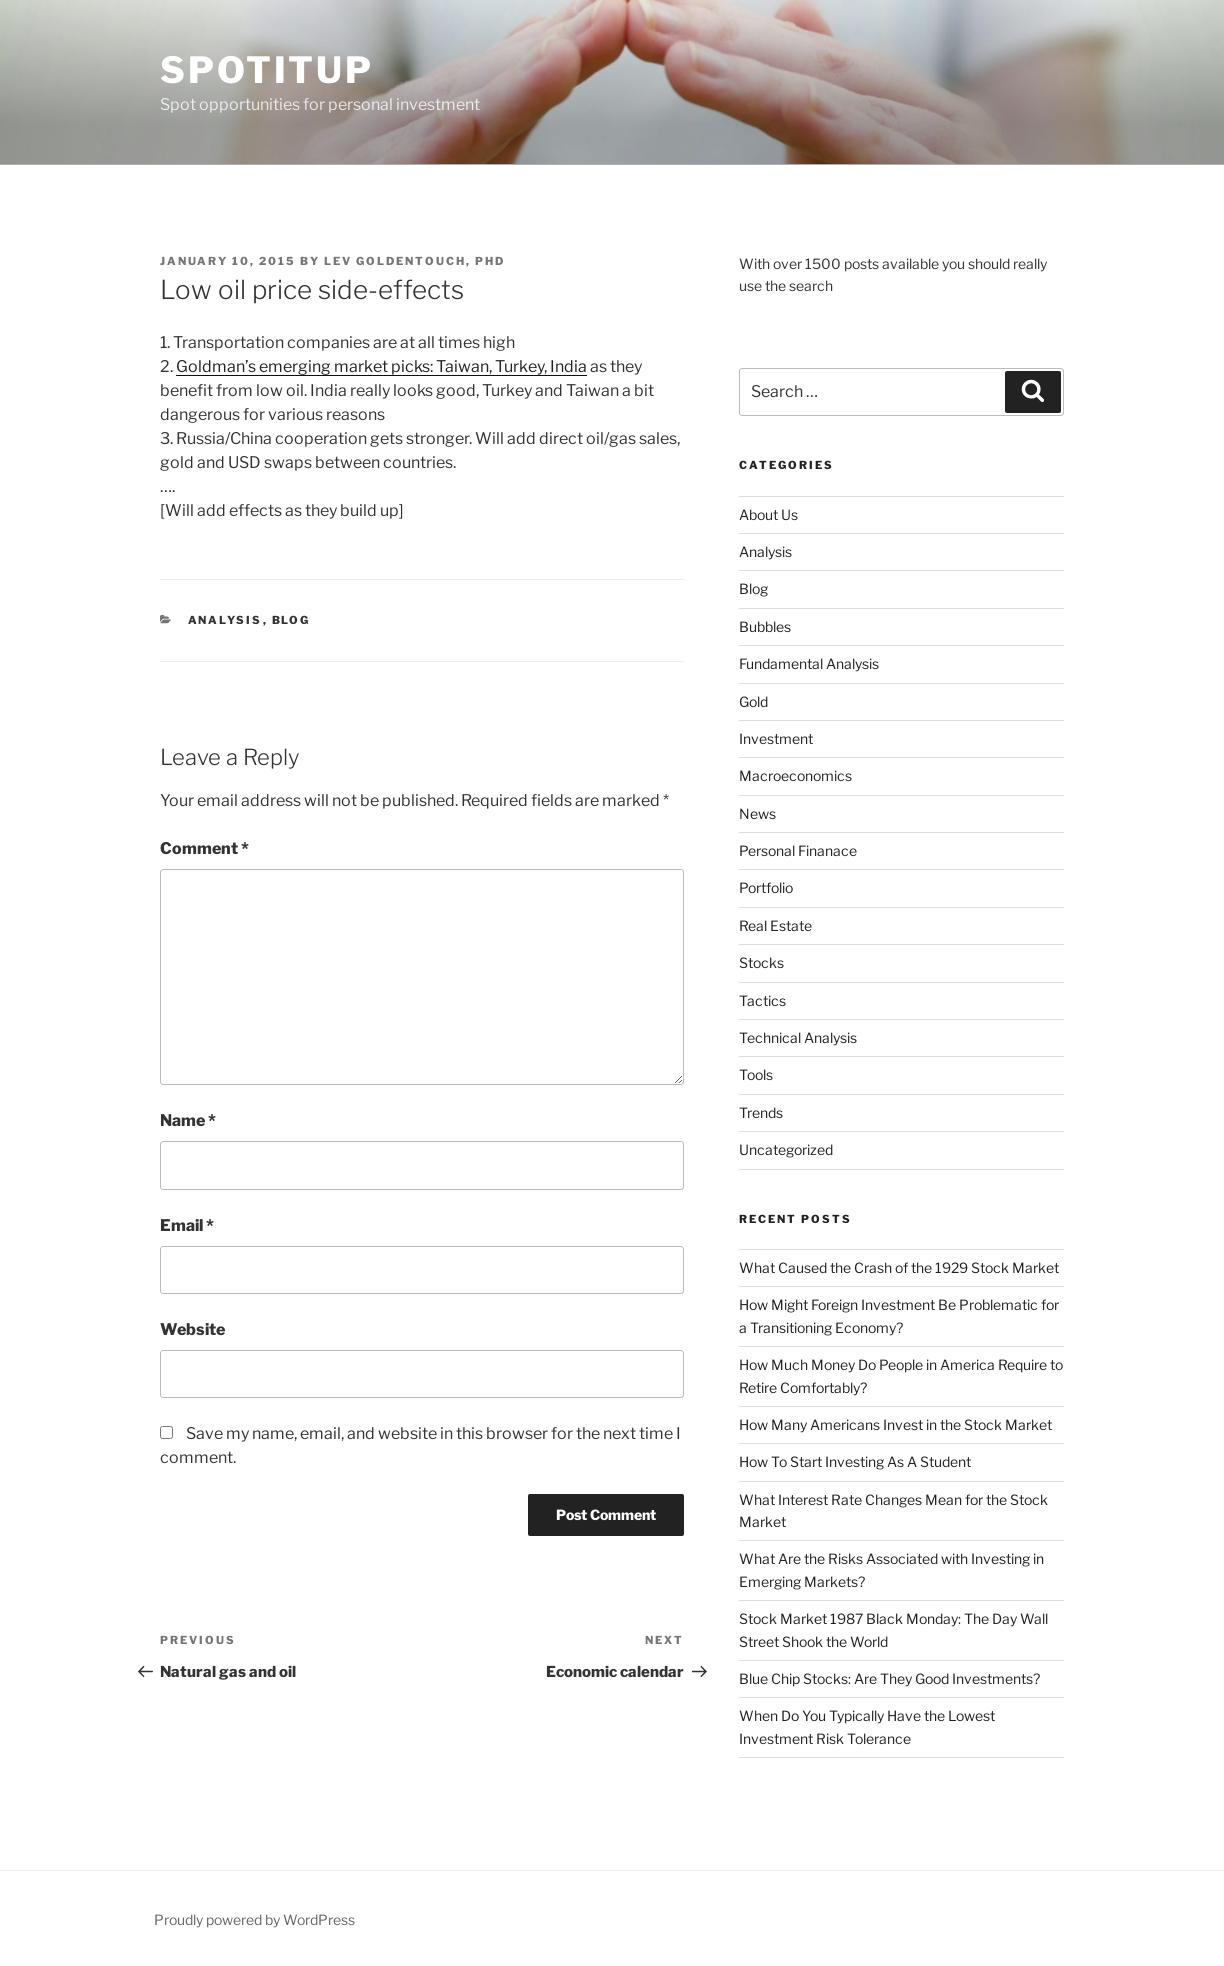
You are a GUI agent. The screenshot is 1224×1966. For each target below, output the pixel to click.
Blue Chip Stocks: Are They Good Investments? (889, 1678)
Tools (756, 1074)
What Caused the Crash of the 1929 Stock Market (899, 1267)
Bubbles (765, 626)
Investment (776, 738)
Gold (753, 701)
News (757, 813)
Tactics (762, 1000)
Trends (761, 1112)
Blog (291, 620)
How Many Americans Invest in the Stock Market (895, 1424)
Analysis (225, 620)
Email (187, 1225)
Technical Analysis (798, 1037)
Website (192, 1329)
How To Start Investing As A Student (855, 1461)
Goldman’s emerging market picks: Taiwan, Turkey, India (381, 366)
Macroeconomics (795, 775)
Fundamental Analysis (809, 663)
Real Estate (775, 925)
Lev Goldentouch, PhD (414, 261)
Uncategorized (786, 1149)
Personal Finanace (798, 850)
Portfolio (766, 887)
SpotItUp (267, 70)
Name (188, 1120)
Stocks (761, 962)
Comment (204, 848)
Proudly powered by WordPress (254, 1919)
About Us (768, 514)
